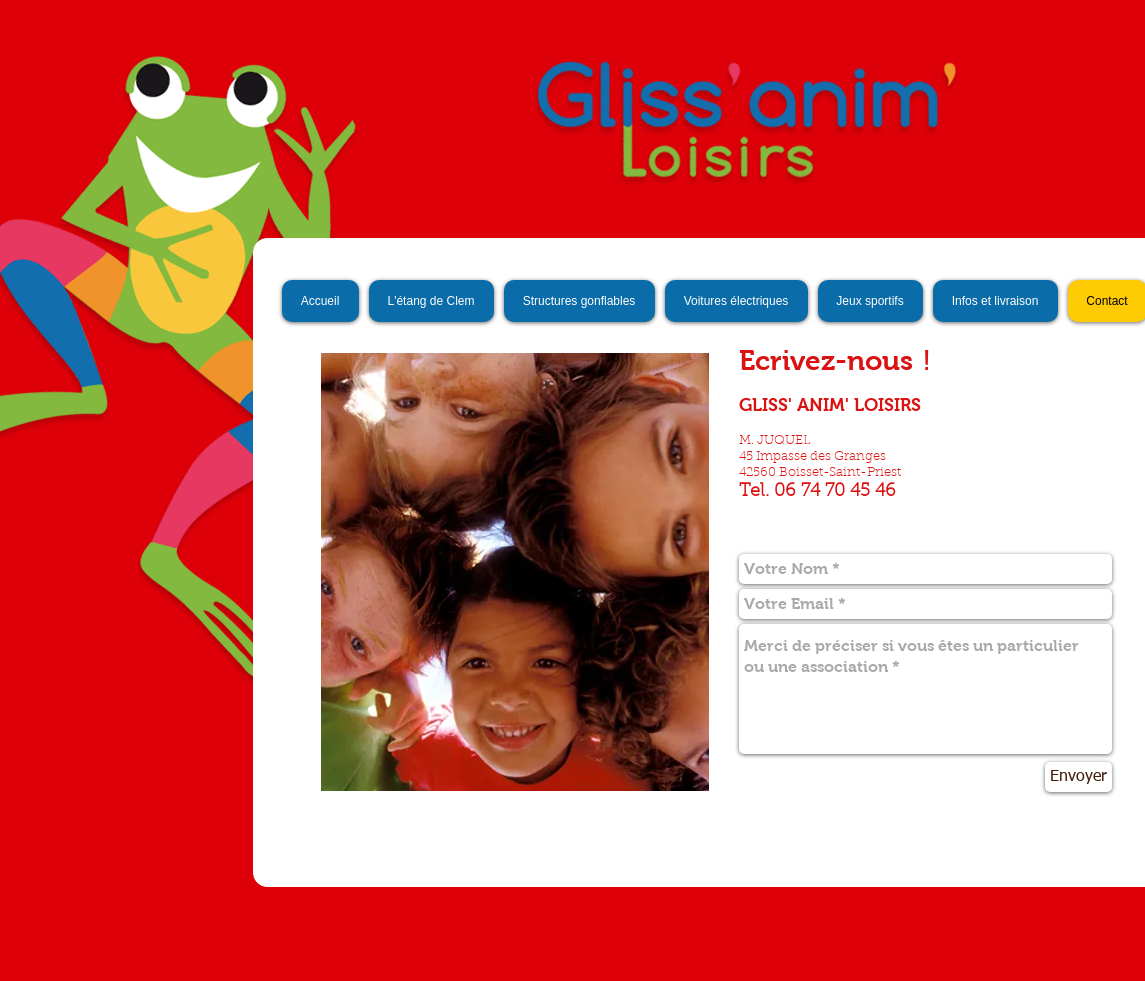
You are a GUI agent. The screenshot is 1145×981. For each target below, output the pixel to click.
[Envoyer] (1078, 777)
